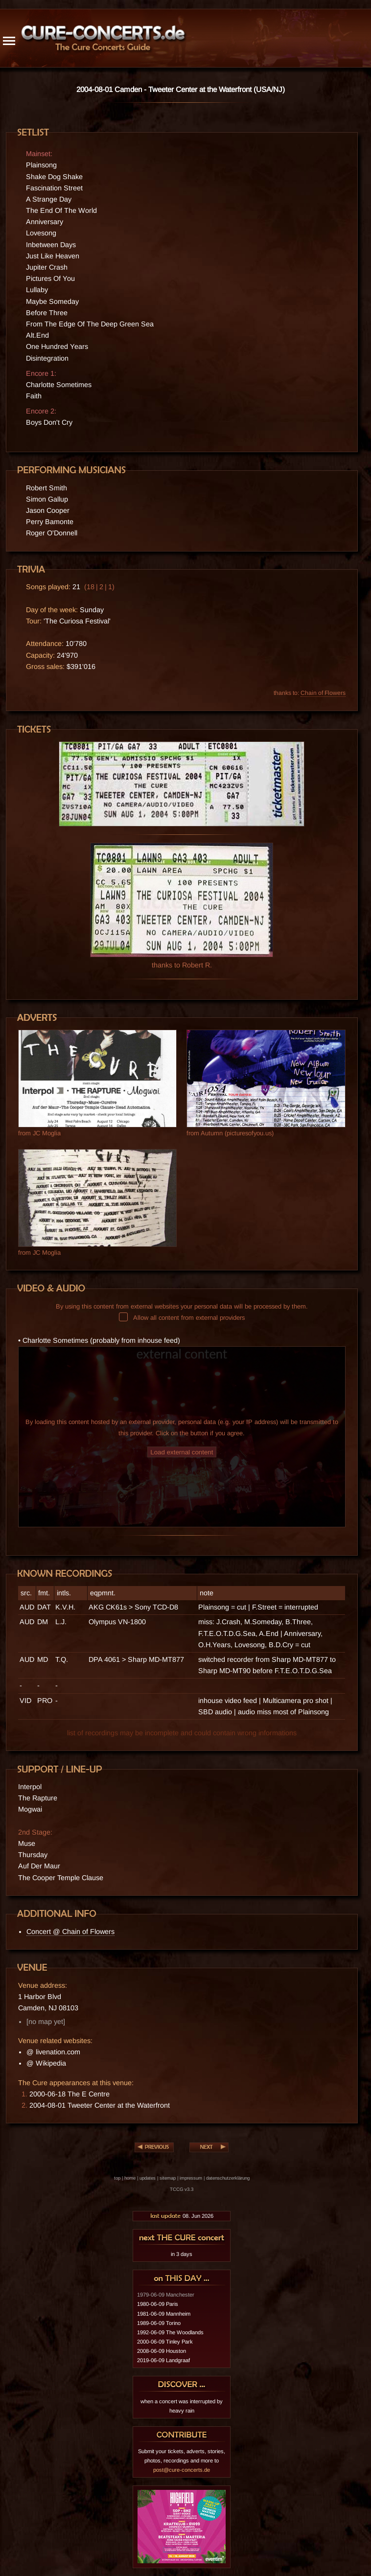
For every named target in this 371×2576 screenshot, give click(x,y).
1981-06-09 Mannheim (163, 2314)
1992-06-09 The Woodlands (170, 2332)
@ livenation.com (53, 2052)
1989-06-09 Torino (159, 2323)
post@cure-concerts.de (181, 2470)
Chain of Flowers (323, 693)
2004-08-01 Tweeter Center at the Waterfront (99, 2105)
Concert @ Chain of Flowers (70, 1931)
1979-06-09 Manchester (165, 2295)
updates (147, 2178)
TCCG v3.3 (181, 2189)
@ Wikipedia (46, 2063)
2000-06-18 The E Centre (69, 2094)
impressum (191, 2178)
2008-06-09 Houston (161, 2351)
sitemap (168, 2178)
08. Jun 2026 (181, 2216)
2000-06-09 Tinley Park (165, 2342)
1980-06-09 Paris (157, 2304)
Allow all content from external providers (182, 1317)
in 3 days (181, 2254)
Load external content (181, 1452)
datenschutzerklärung (228, 2178)
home (130, 2178)
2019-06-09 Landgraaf (163, 2360)
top (117, 2178)
